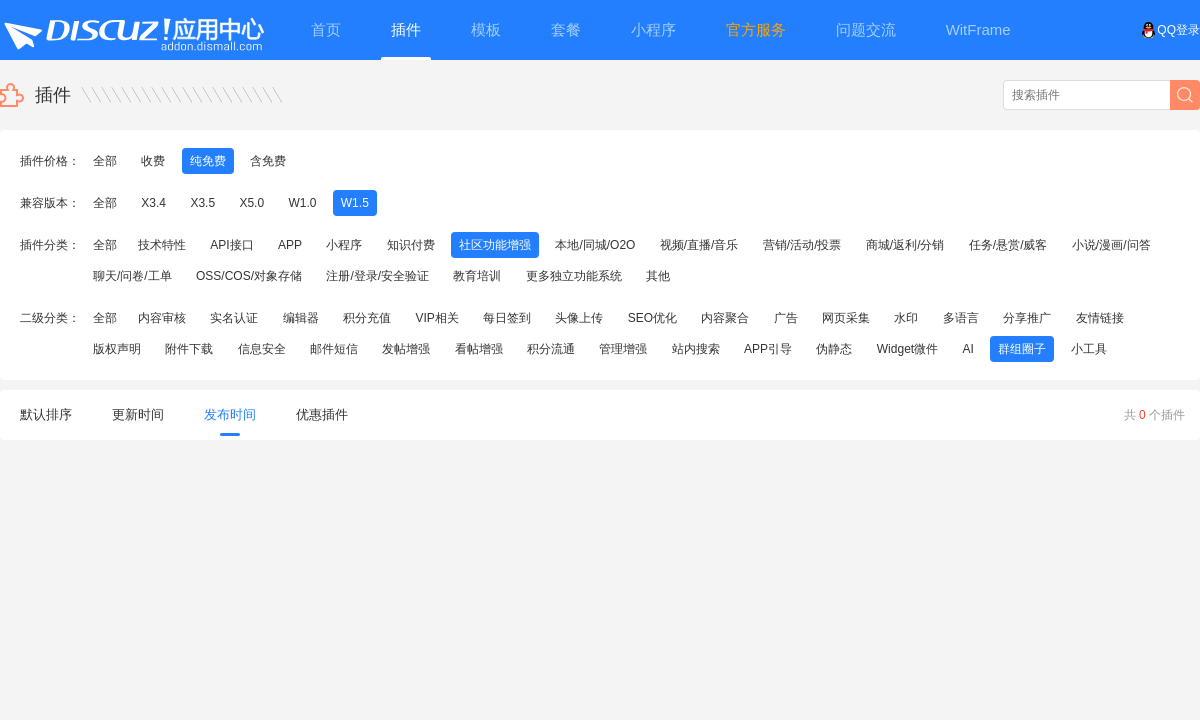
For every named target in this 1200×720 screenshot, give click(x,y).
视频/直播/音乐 (699, 245)
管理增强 (623, 349)
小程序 (344, 245)
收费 (153, 161)
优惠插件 (322, 414)
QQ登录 (1170, 30)
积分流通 (551, 349)
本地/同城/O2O (595, 245)
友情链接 (1100, 318)
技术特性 (162, 245)
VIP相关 (436, 318)
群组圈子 (1022, 349)
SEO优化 (652, 318)
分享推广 (1027, 318)
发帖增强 (406, 349)
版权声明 (117, 349)
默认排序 (46, 414)
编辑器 (301, 318)
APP (290, 245)
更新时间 (138, 414)
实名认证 (234, 318)
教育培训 (477, 276)
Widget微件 (907, 349)
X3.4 (153, 203)
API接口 (231, 245)
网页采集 (846, 318)
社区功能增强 (495, 245)
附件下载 (189, 349)
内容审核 (162, 318)
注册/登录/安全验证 (377, 276)
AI (968, 349)
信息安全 (262, 349)
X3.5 (202, 203)
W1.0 (302, 203)
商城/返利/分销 (905, 245)
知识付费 (411, 245)
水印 (906, 318)
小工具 (1089, 349)
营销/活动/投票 (802, 245)
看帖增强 (479, 349)
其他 (658, 276)
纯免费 (208, 161)
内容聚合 (725, 318)
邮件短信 (334, 349)
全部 (105, 161)
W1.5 (355, 203)
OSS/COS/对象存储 (249, 276)
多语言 (961, 318)
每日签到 (507, 318)
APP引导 (768, 349)
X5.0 (251, 203)
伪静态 (834, 349)
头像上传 (579, 318)
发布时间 (230, 421)
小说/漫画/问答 (1111, 245)
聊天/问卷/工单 (132, 276)
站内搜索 (696, 349)
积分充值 (367, 318)
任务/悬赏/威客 (1008, 245)
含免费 (268, 161)
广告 (786, 318)
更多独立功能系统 (574, 276)
